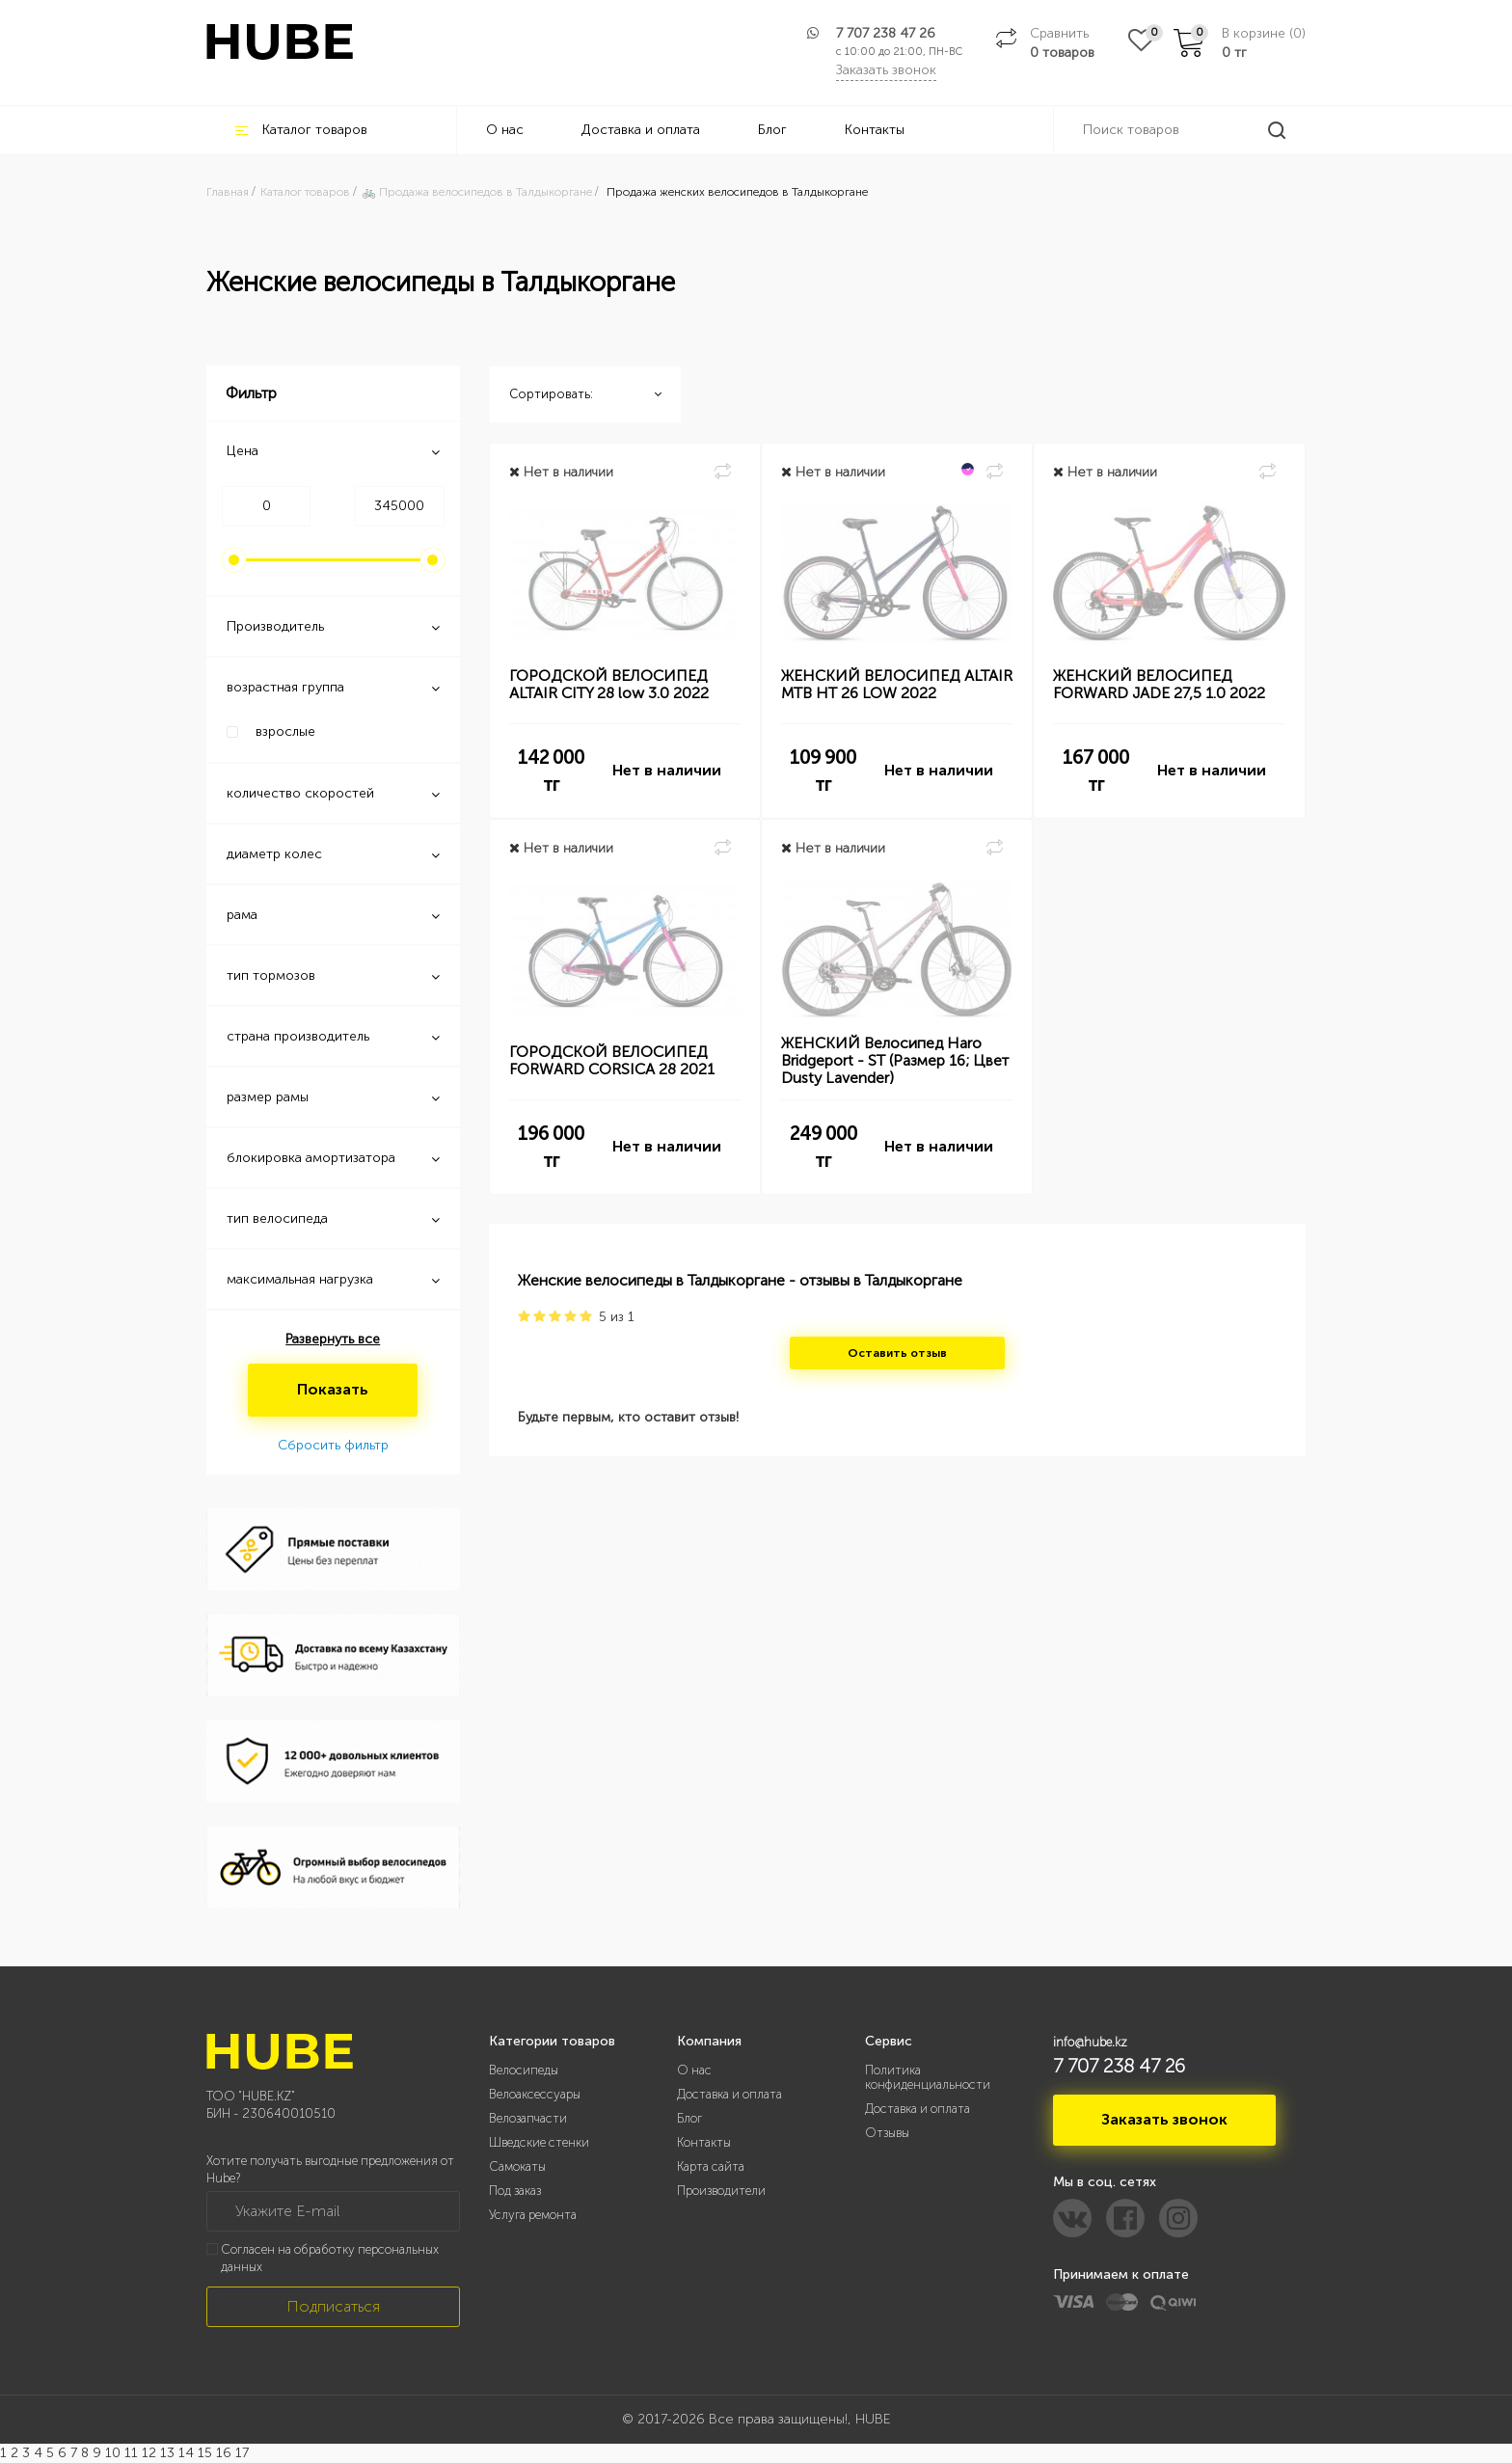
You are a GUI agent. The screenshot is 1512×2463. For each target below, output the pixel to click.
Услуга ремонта (533, 2214)
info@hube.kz (1090, 2042)
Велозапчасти (528, 2118)
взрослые (285, 731)
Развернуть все (332, 1339)
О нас (505, 130)
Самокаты (517, 2166)
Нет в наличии (666, 770)
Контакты (874, 130)
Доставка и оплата (640, 130)
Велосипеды (523, 2070)
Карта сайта (710, 2166)
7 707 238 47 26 (885, 33)
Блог (772, 130)
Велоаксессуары (534, 2094)
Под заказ (515, 2190)
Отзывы (887, 2132)
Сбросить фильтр (333, 1445)
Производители (721, 2190)
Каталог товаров (301, 130)
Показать (332, 1389)
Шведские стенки (539, 2142)
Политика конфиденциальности (927, 2077)
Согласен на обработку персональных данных (330, 2258)
